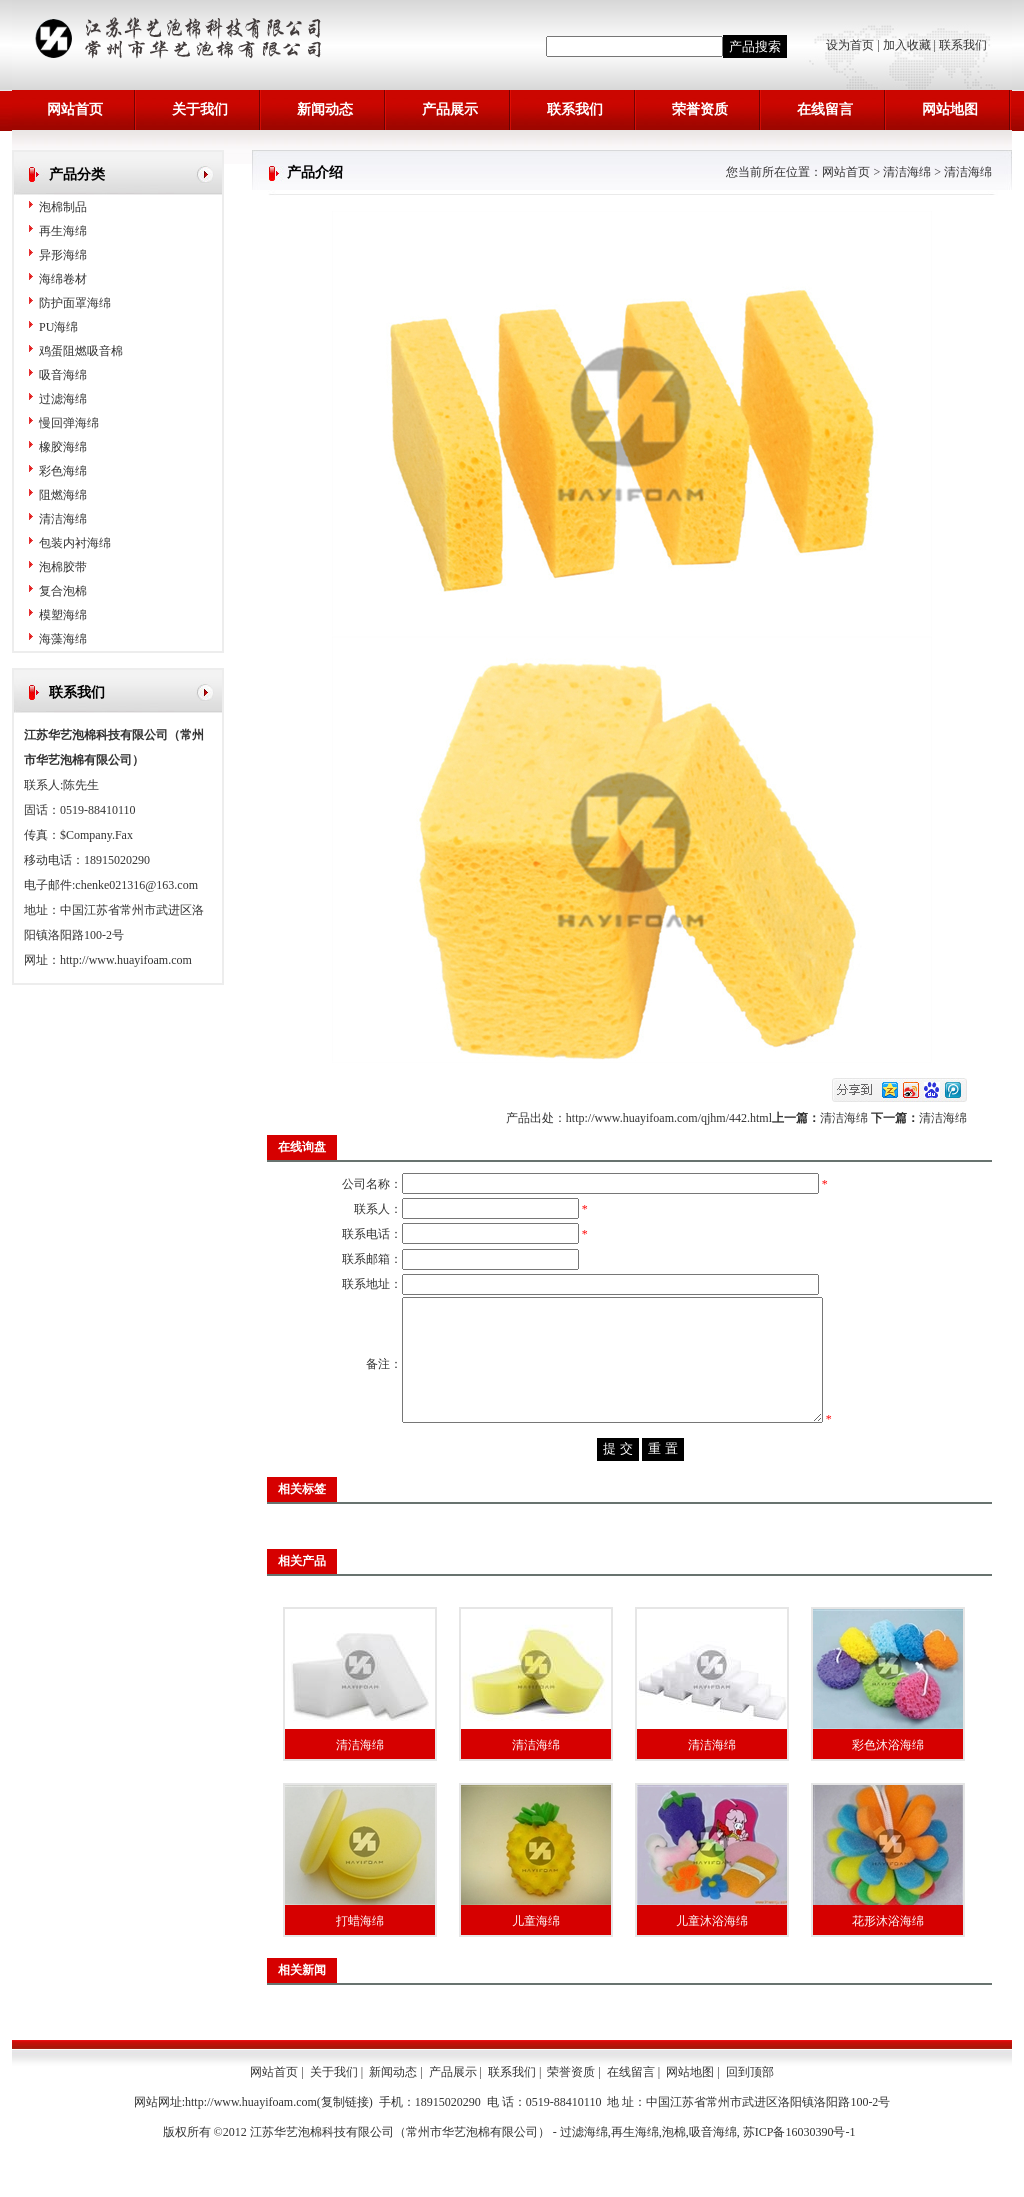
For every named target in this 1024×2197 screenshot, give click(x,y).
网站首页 (75, 109)
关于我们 (200, 109)
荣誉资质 (700, 109)
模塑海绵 (63, 615)
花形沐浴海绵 (888, 1961)
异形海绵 (63, 255)
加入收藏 (907, 45)
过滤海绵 (63, 399)
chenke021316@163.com (136, 885)
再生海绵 (63, 231)
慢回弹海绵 (69, 423)
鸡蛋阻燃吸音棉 (81, 351)
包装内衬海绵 (75, 543)
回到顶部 (750, 2112)
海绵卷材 (63, 279)
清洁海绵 (63, 519)
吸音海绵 (63, 375)
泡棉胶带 (63, 567)
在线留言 (825, 109)
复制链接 (345, 2142)
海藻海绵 (63, 639)
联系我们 (963, 45)
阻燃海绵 (63, 495)
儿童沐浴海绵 (712, 1961)
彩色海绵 (63, 471)
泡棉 (674, 2172)
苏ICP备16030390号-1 (799, 2172)
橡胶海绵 (63, 447)
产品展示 (450, 109)
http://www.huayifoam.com (126, 960)
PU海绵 (58, 327)
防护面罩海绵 (75, 303)
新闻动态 (325, 109)
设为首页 (851, 45)
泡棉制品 (63, 207)
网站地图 (950, 109)
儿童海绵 (536, 1961)
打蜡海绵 (360, 1961)
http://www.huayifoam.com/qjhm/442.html (669, 1118)
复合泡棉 (63, 591)
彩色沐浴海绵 (888, 1785)
